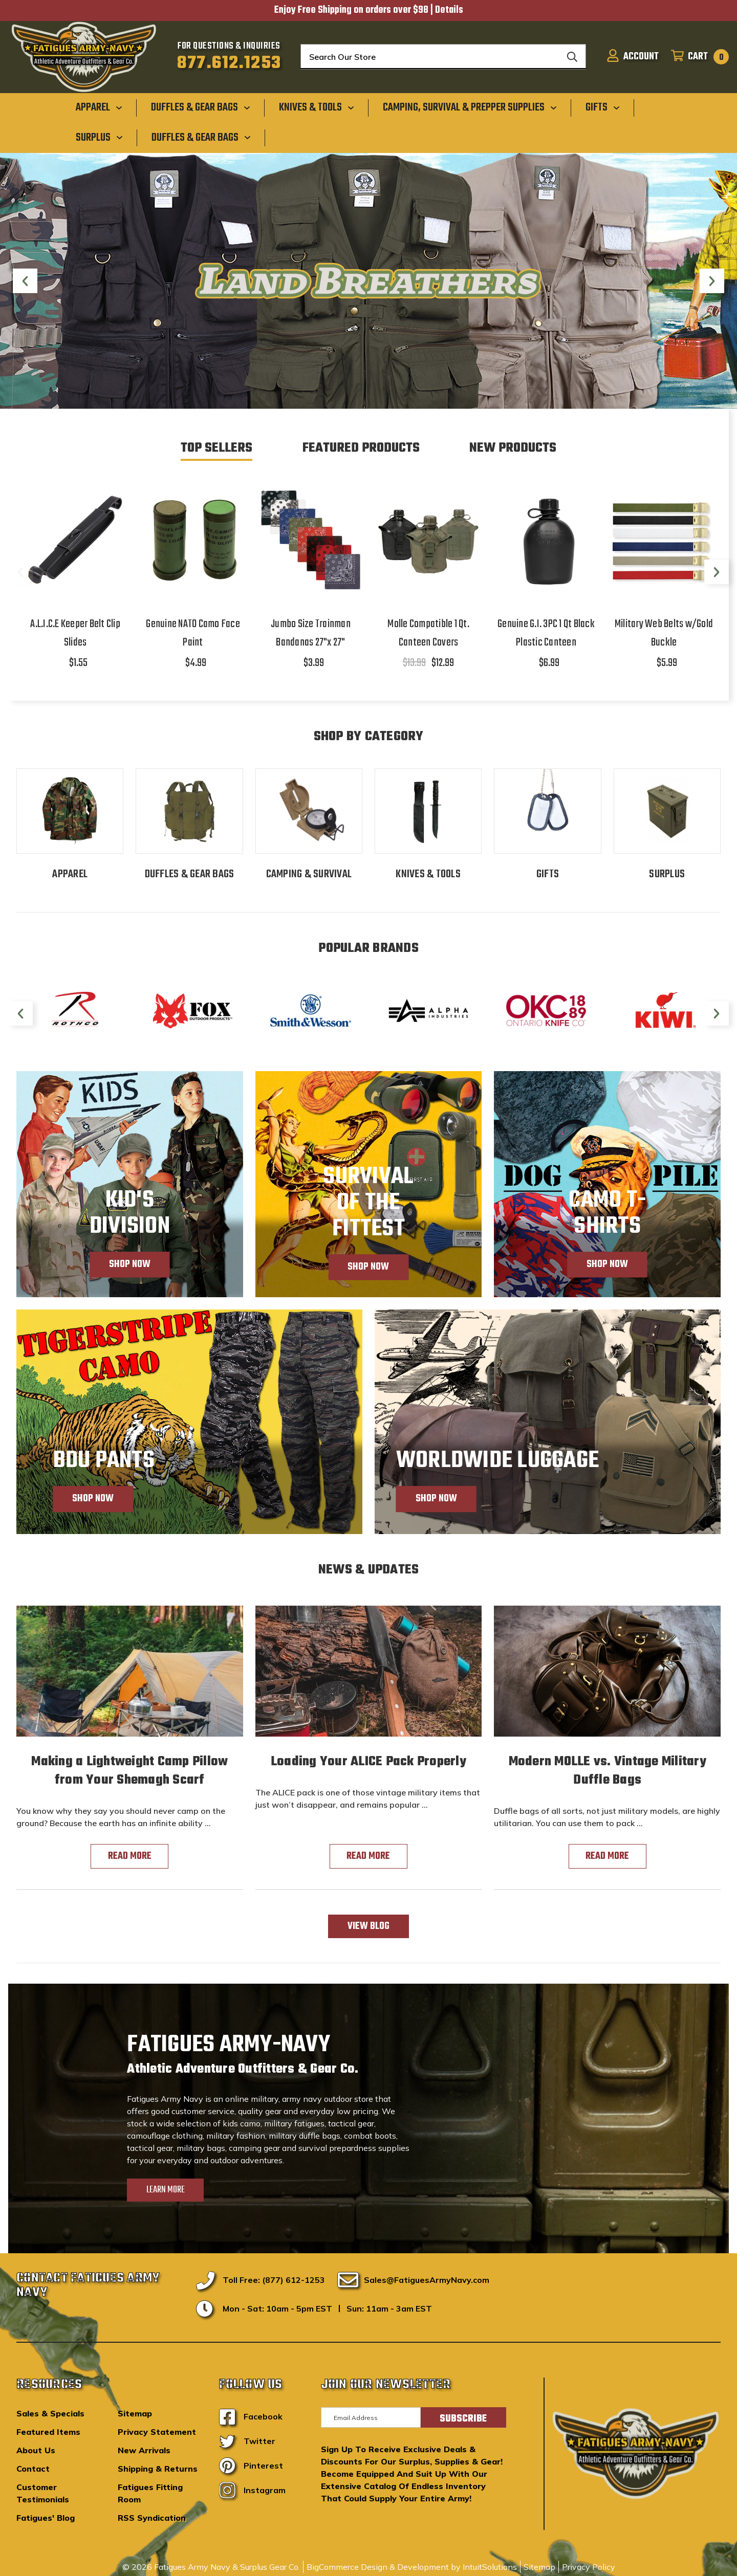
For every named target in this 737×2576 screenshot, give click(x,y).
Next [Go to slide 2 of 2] (716, 1015)
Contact (33, 2468)
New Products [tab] (512, 448)
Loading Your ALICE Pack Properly (368, 1761)
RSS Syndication (152, 2518)
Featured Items (48, 2432)
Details (449, 10)
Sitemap (135, 2413)
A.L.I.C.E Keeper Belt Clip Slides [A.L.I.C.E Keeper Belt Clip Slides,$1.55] (75, 633)
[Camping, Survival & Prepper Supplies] (469, 107)
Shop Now (129, 1264)
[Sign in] (632, 57)
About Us (35, 2450)
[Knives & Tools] (316, 107)
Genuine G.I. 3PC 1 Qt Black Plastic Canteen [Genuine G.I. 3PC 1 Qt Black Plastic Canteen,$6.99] (546, 633)
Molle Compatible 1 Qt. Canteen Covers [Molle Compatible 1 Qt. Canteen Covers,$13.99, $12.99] (428, 633)
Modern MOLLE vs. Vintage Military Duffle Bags (607, 1770)
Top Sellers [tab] (216, 448)
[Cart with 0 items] (697, 57)
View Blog (368, 1926)
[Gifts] (602, 107)
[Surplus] (99, 137)
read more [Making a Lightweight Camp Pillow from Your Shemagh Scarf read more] (129, 1856)
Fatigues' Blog (45, 2518)
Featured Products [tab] (361, 448)
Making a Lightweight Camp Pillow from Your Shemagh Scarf (129, 1770)
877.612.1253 (229, 63)
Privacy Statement (157, 2432)
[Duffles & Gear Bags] (201, 107)
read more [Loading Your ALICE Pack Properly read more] (368, 1856)
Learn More (165, 2189)
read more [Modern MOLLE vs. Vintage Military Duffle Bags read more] (607, 1856)
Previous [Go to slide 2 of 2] (20, 1015)
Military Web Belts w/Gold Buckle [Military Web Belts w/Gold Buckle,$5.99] (664, 633)
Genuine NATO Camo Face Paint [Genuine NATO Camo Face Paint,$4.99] (193, 633)
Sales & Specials (50, 2413)
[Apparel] (99, 107)
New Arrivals (144, 2450)
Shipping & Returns (158, 2468)
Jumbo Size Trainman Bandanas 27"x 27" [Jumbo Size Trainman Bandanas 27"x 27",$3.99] (311, 633)
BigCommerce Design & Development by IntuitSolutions (412, 2567)
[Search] (572, 57)
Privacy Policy (588, 2567)
